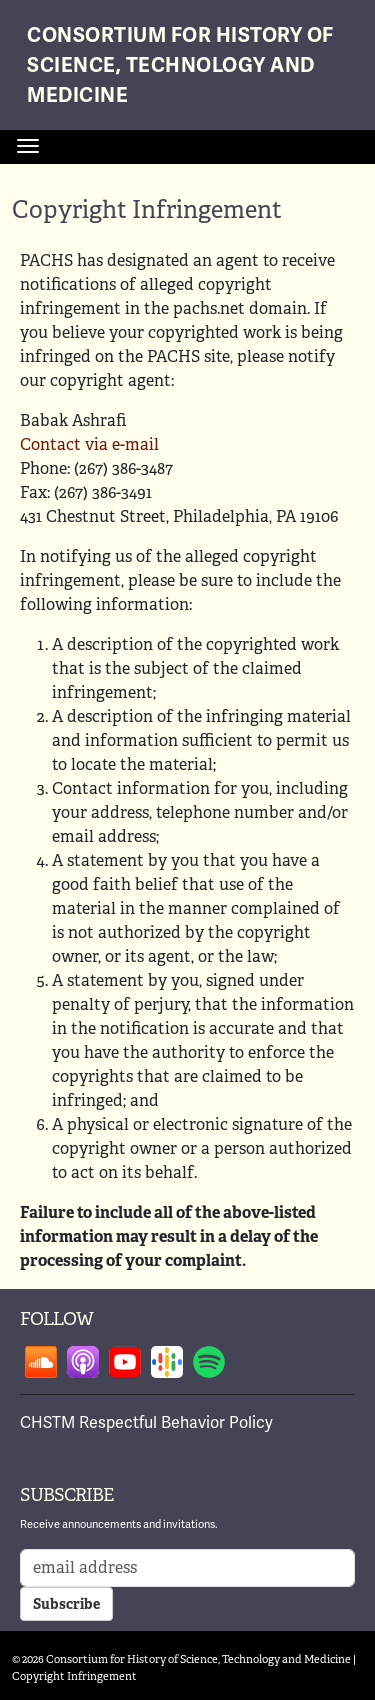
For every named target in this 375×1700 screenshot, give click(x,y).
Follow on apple (83, 1362)
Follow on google (167, 1362)
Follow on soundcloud (41, 1362)
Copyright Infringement (74, 1676)
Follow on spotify (209, 1362)
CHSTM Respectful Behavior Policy (146, 1423)
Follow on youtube (125, 1362)
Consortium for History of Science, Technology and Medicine (180, 65)
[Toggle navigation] (28, 146)
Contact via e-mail (89, 444)
